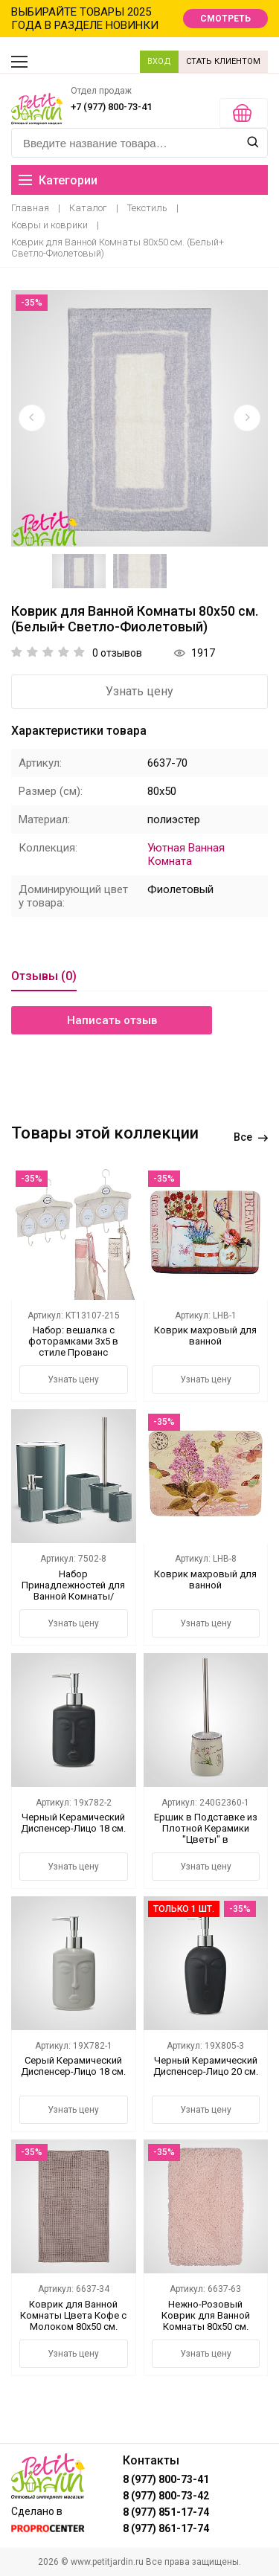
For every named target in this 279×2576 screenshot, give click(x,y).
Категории (58, 180)
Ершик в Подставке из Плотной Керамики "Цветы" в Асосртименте (205, 1834)
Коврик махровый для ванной (205, 1335)
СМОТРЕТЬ (225, 18)
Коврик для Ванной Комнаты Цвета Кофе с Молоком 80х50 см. (73, 2315)
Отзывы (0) (44, 976)
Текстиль (147, 207)
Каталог (88, 207)
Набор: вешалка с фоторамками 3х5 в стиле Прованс (73, 1341)
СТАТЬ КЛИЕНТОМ (223, 61)
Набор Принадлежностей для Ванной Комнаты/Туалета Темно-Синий (73, 1590)
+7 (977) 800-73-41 (111, 106)
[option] (139, 418)
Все (251, 1137)
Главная (30, 207)
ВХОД (159, 61)
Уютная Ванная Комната (186, 854)
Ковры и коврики (49, 225)
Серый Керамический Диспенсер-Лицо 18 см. (73, 2066)
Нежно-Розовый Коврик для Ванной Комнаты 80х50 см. (205, 2315)
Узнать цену (139, 691)
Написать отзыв (112, 1020)
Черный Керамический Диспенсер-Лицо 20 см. (205, 2066)
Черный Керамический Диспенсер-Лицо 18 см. (73, 1823)
